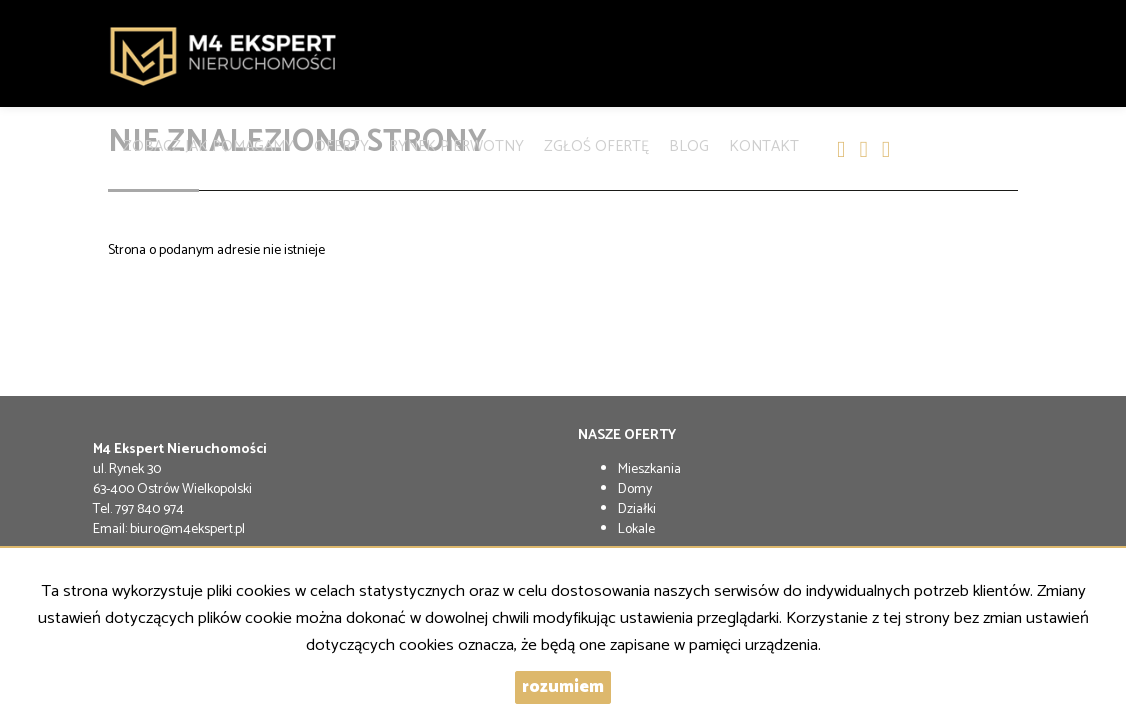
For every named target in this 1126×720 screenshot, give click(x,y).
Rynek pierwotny (456, 142)
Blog (689, 142)
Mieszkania (649, 469)
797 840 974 (149, 509)
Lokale (636, 529)
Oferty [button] (341, 142)
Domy (635, 489)
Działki (637, 509)
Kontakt (764, 142)
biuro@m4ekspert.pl (187, 529)
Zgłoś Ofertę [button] (596, 142)
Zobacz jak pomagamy (208, 142)
